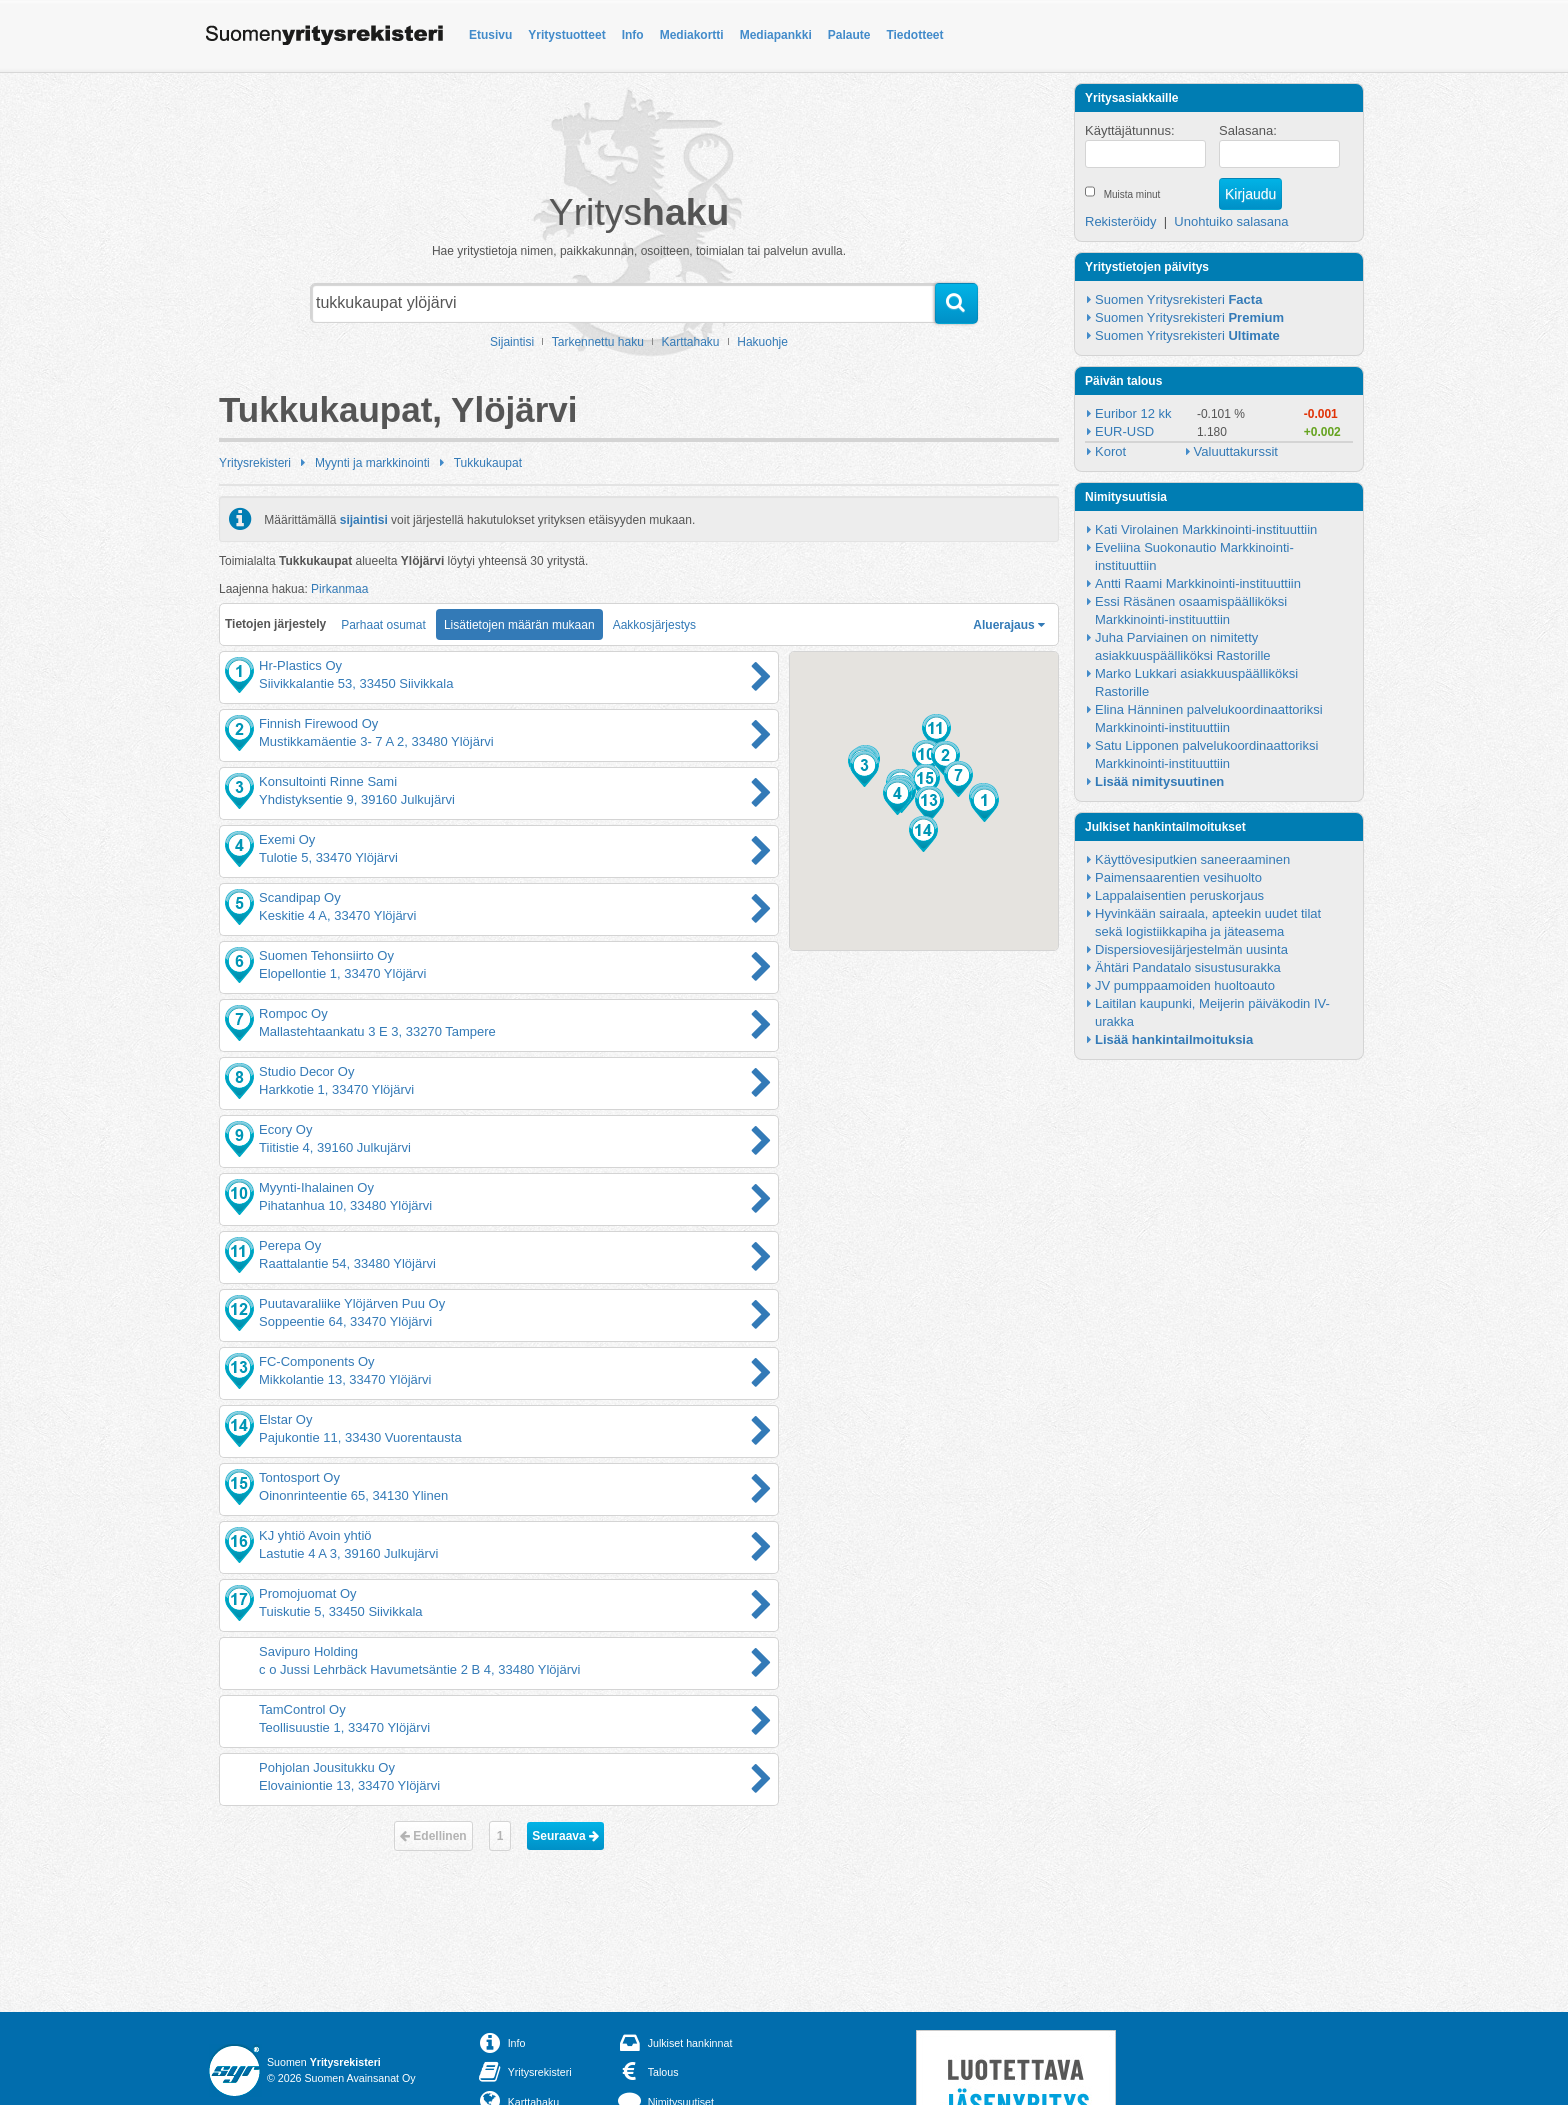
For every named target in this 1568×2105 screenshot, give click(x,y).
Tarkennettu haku (598, 342)
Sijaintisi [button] (512, 342)
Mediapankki (776, 35)
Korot (1110, 451)
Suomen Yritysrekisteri (1178, 299)
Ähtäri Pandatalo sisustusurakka (1188, 967)
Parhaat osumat (383, 625)
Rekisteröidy (1121, 221)
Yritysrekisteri (255, 463)
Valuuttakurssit (1236, 451)
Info (633, 35)
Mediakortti (692, 35)
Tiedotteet (914, 35)
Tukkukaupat (488, 463)
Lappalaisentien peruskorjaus (1179, 895)
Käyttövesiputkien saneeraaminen (1192, 859)
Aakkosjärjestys (654, 625)
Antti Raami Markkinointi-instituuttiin (1198, 583)
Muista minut (1132, 194)
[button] (984, 804)
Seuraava (565, 1836)
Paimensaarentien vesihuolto (1178, 877)
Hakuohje (762, 342)
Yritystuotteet (566, 35)
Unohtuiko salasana (1231, 221)
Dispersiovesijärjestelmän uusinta (1191, 949)
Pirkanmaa (339, 589)
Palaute (849, 35)
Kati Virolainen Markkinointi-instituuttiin (1206, 529)
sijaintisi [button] (364, 519)
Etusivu (490, 35)
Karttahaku (691, 342)
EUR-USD (1124, 431)
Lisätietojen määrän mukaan (519, 625)
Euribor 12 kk (1133, 413)
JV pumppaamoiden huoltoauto (1185, 985)
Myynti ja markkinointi (372, 463)
